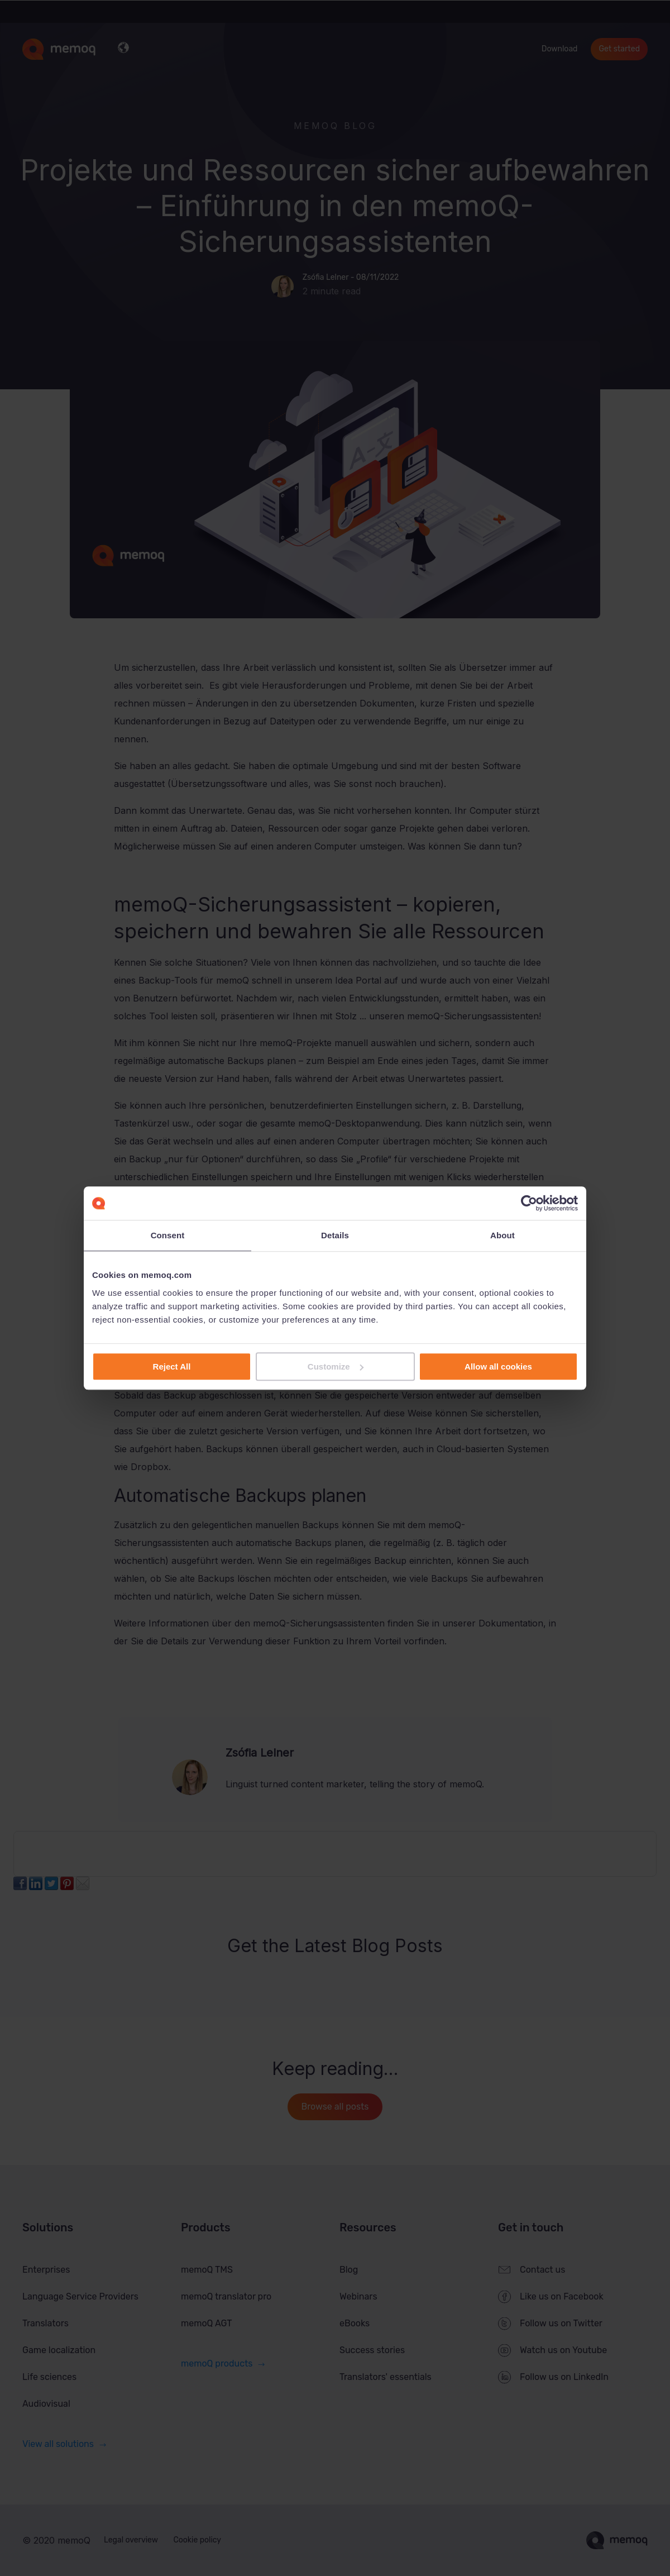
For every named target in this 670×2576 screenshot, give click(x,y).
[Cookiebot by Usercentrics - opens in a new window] (529, 1203)
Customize (335, 1366)
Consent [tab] (168, 1235)
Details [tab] (335, 1235)
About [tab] (502, 1235)
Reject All (172, 1366)
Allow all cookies (498, 1366)
